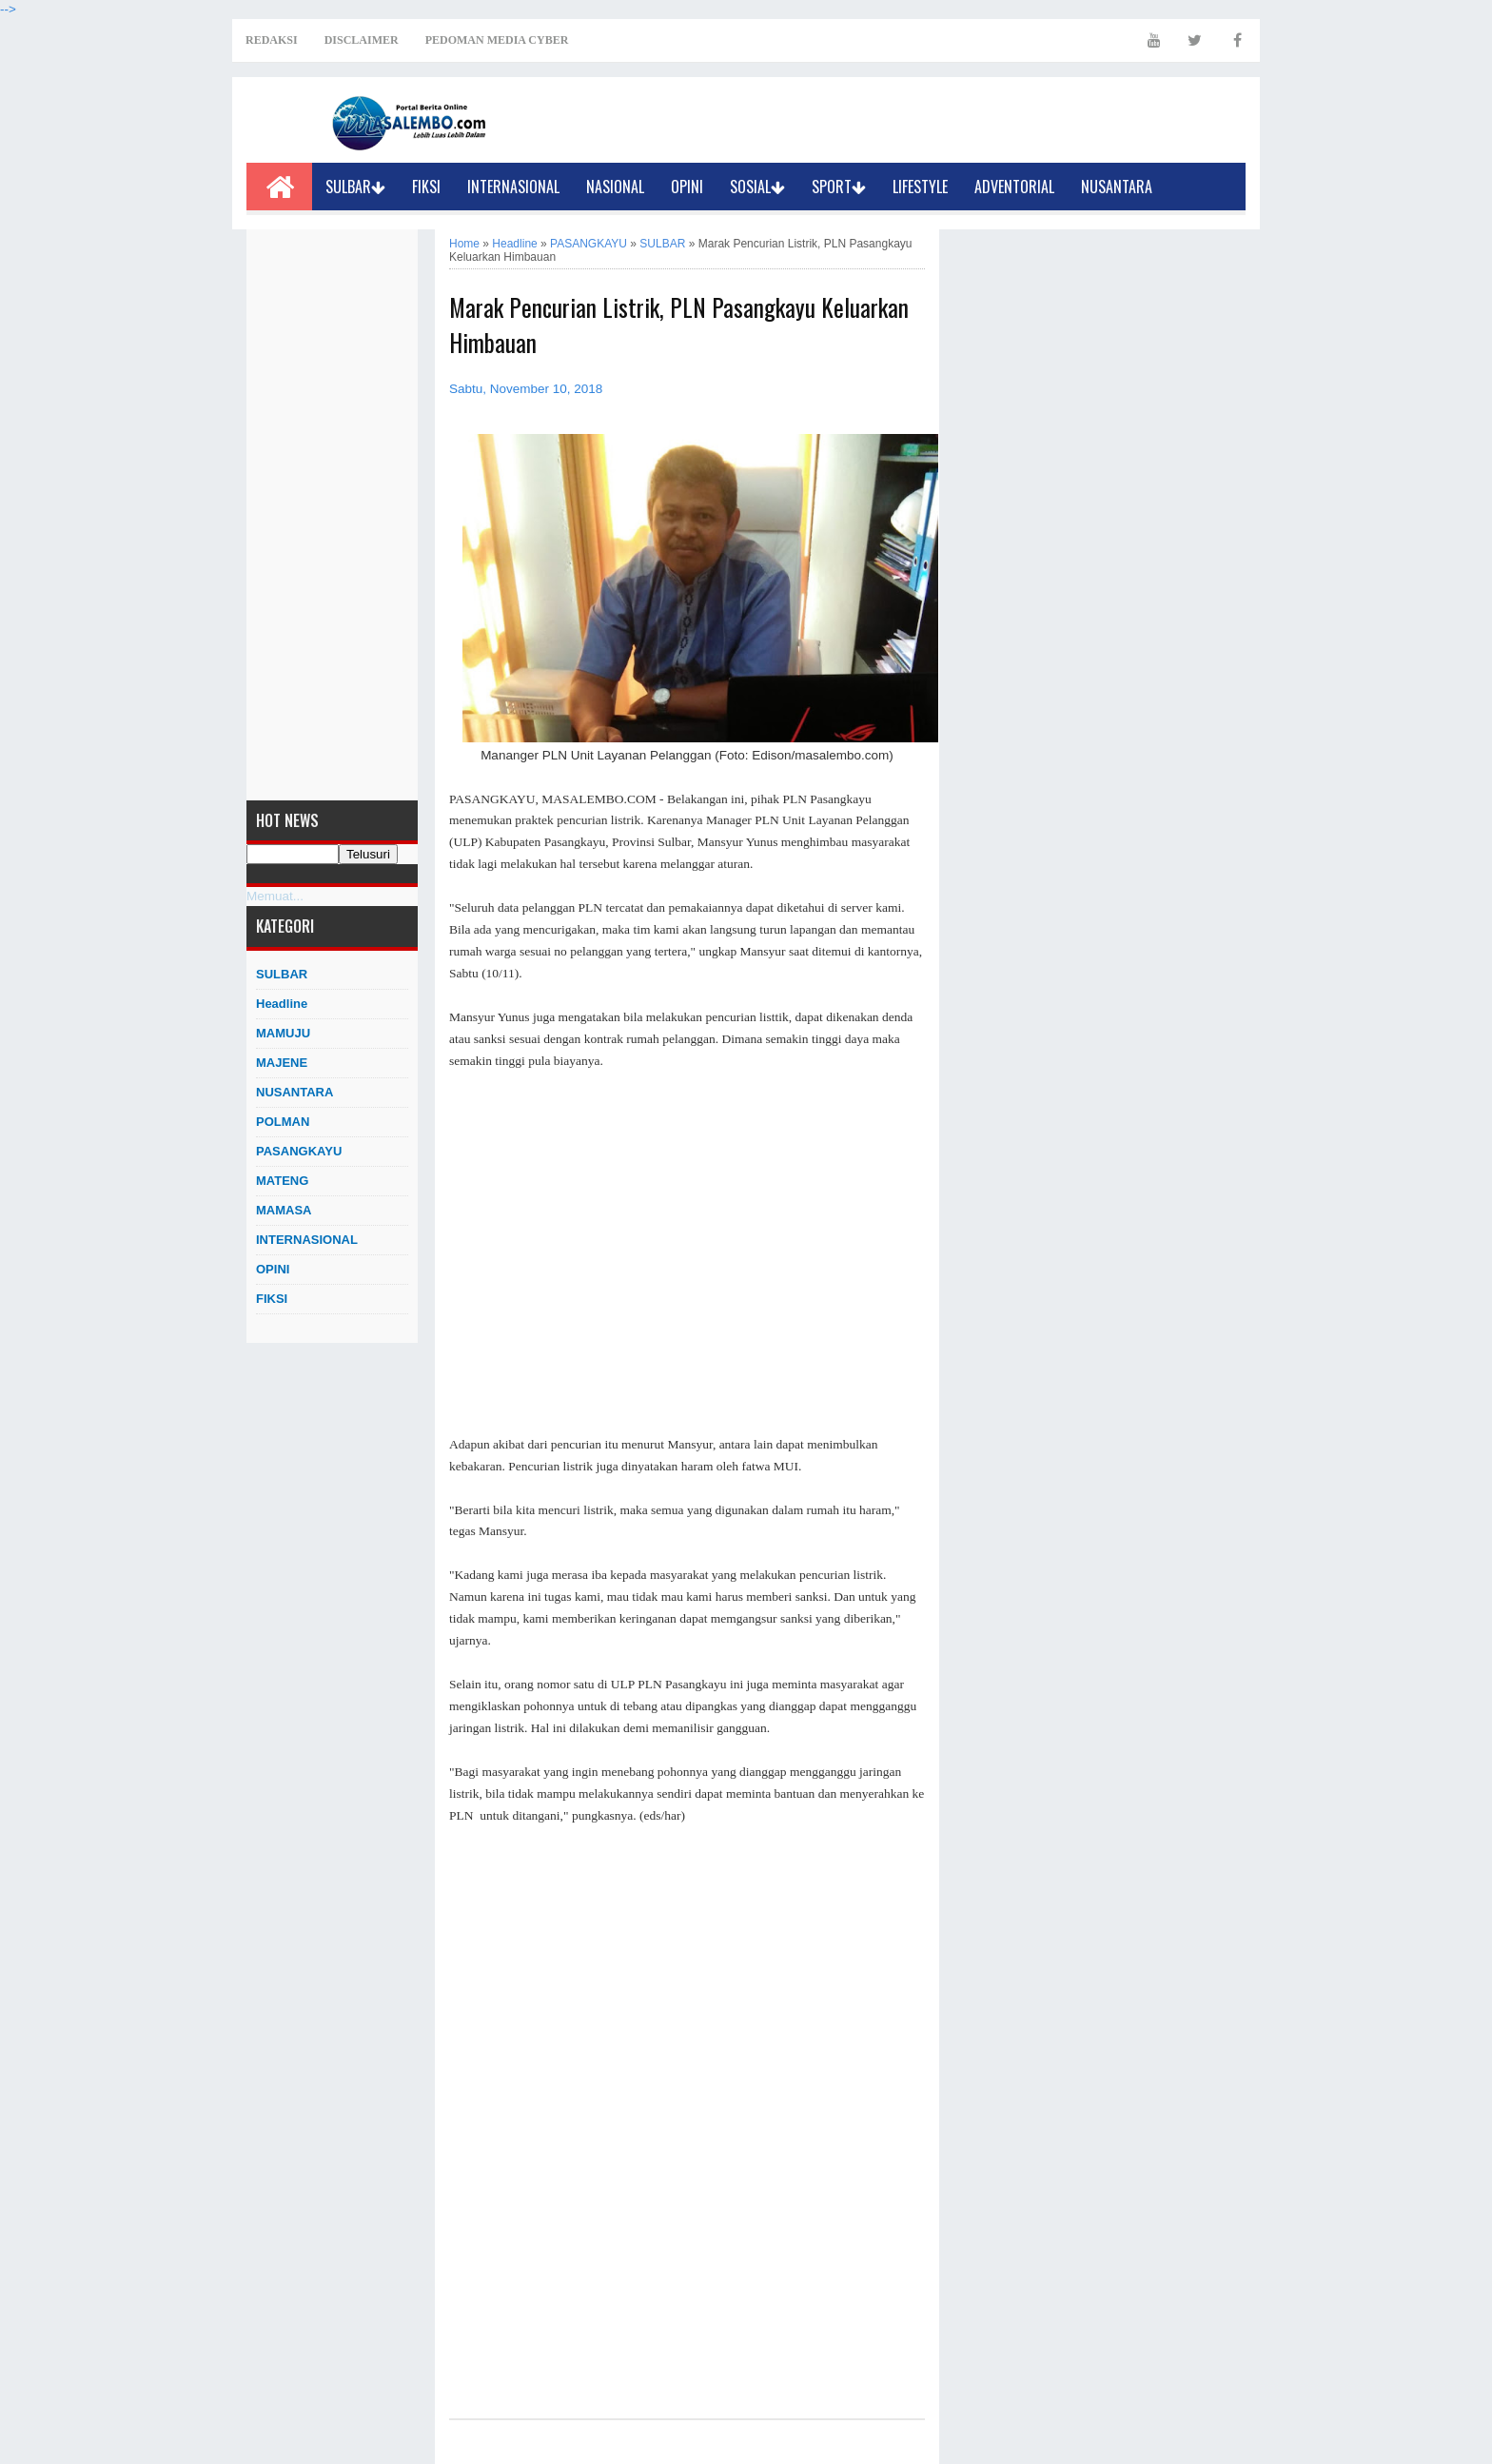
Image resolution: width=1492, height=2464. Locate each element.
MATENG (282, 1180)
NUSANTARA (1116, 186)
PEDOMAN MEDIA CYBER (497, 40)
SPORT (839, 186)
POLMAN (282, 1121)
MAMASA (284, 1210)
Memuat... (275, 896)
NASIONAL (615, 186)
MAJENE (281, 1062)
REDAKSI (271, 40)
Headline (281, 1003)
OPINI (687, 186)
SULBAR (355, 186)
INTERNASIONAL (513, 186)
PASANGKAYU (299, 1151)
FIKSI (426, 186)
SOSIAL (757, 186)
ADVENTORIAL (1014, 186)
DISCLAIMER (361, 40)
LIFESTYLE (920, 186)
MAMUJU (283, 1033)
